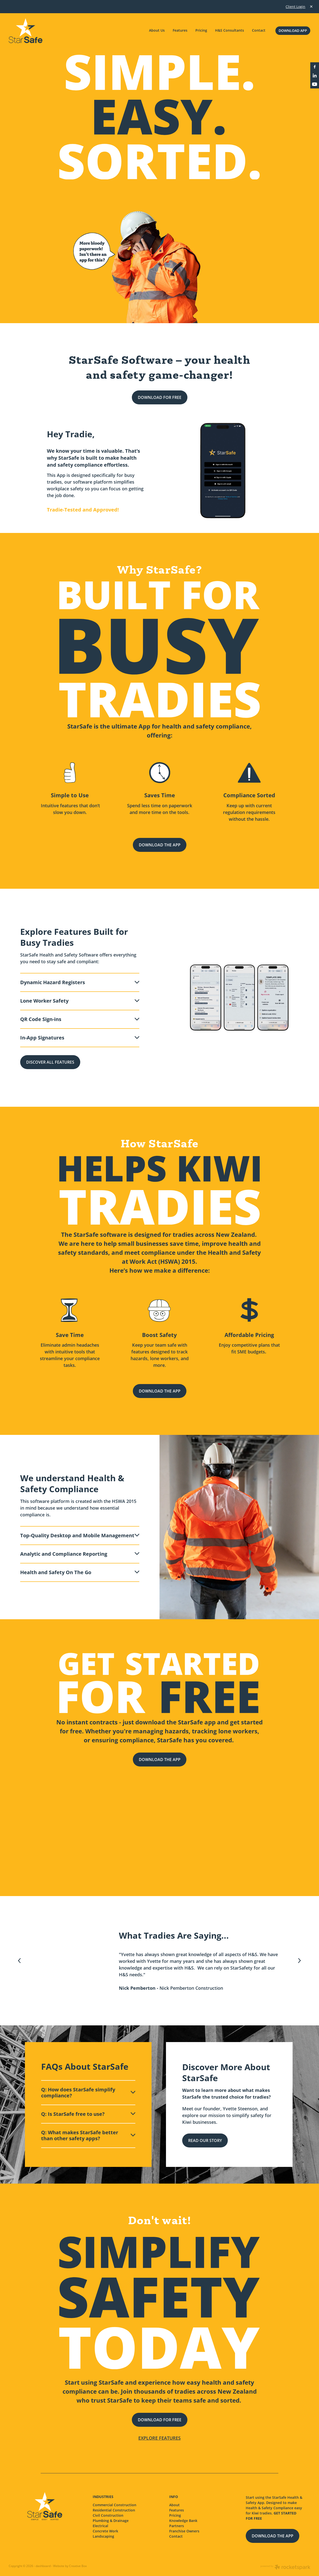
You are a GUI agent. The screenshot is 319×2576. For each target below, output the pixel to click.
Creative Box (78, 2566)
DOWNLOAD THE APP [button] (159, 845)
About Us (157, 30)
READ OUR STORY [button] (205, 2140)
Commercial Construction (114, 2504)
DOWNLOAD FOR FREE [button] (159, 397)
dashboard (43, 2566)
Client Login (295, 6)
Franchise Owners (184, 2531)
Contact (258, 30)
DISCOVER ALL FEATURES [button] (50, 1062)
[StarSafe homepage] (39, 30)
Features (180, 30)
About (174, 2504)
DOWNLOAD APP (293, 30)
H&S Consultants (229, 30)
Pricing (201, 30)
